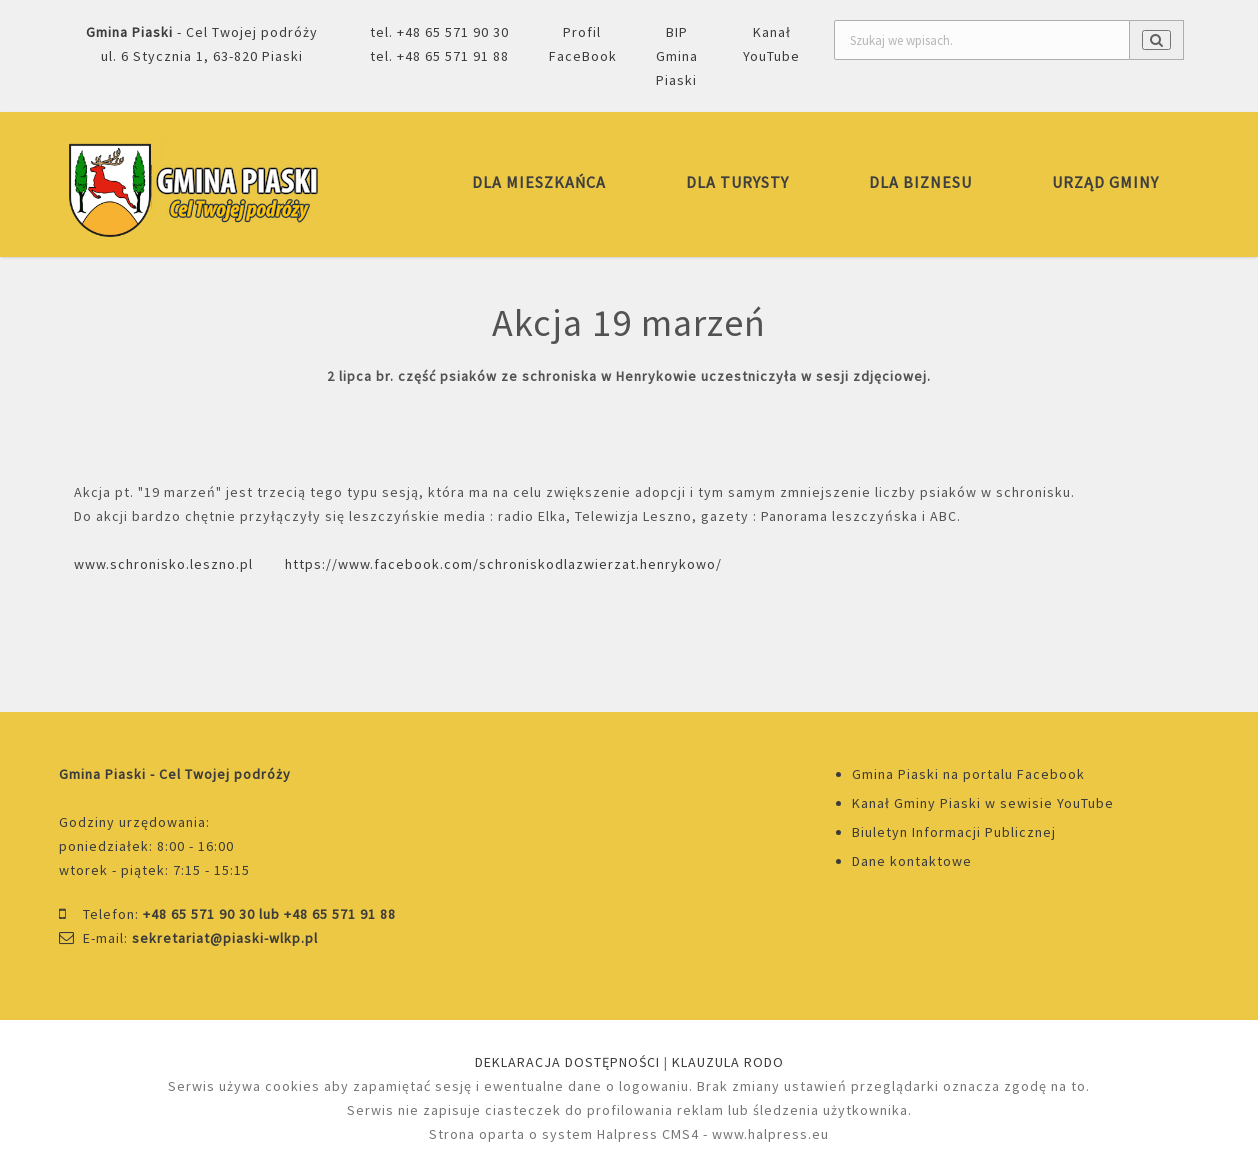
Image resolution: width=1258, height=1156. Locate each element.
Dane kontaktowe (912, 861)
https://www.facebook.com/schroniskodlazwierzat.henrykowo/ (503, 564)
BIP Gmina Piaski (677, 56)
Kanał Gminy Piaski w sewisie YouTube (983, 803)
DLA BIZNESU (920, 182)
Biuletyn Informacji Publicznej (954, 832)
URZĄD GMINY (1105, 182)
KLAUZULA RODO (728, 1062)
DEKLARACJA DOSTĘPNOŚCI (567, 1062)
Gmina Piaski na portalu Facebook (968, 774)
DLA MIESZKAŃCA (539, 182)
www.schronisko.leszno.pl (163, 564)
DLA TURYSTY (737, 182)
